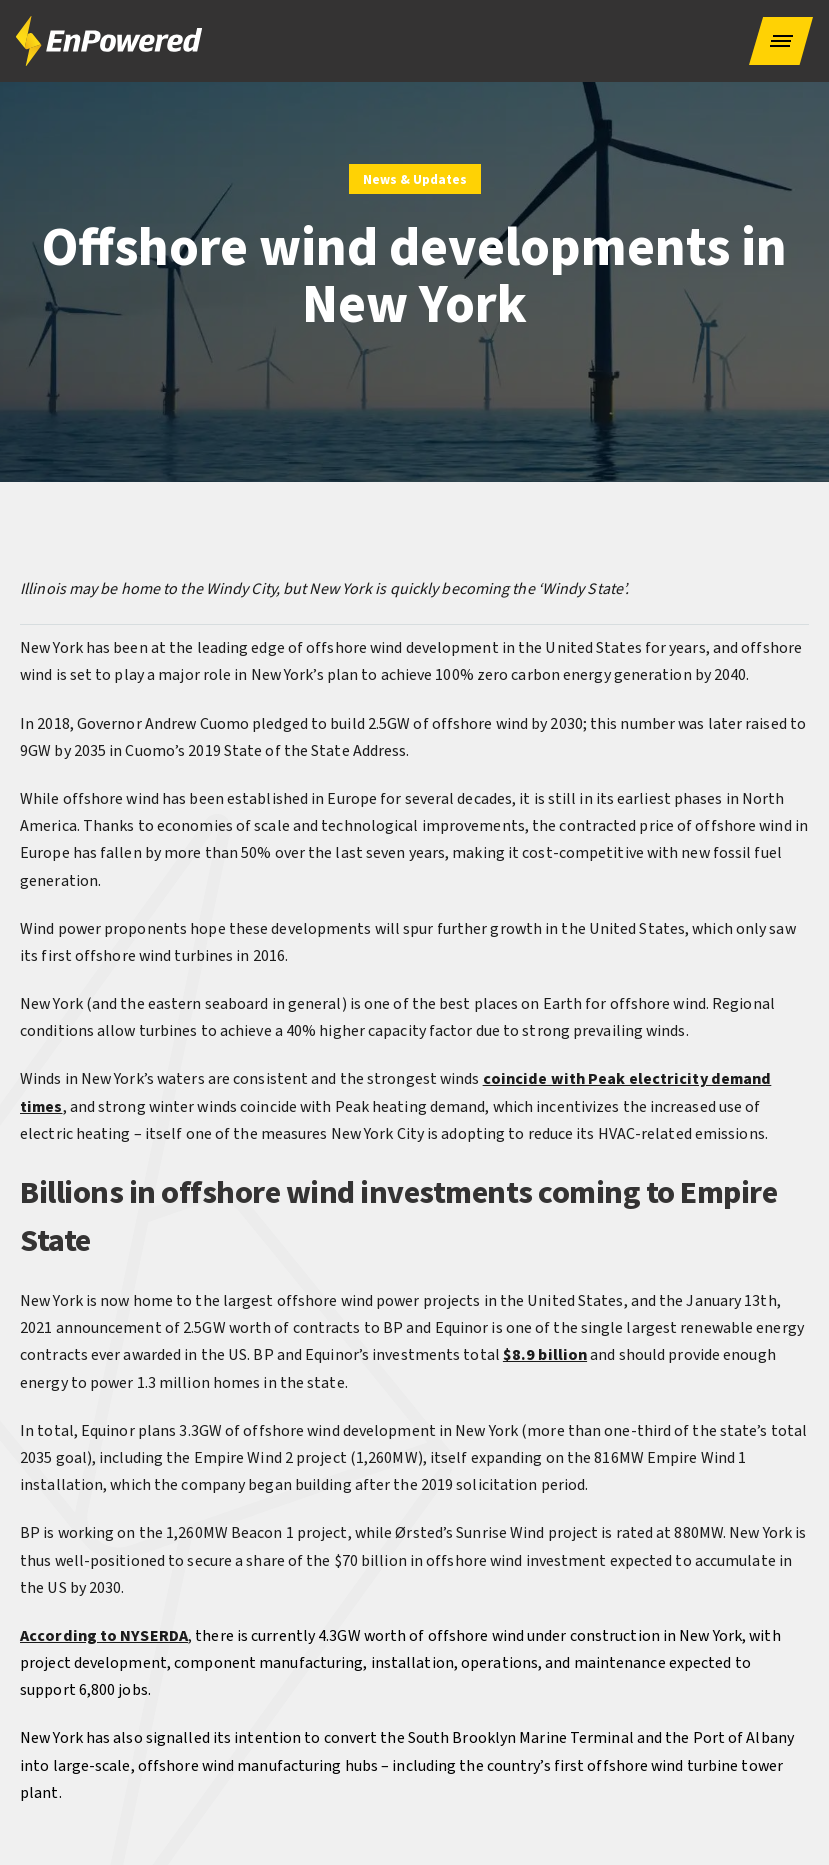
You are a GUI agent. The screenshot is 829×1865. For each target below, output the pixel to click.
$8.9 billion (545, 1355)
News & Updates (415, 180)
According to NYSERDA (104, 1636)
